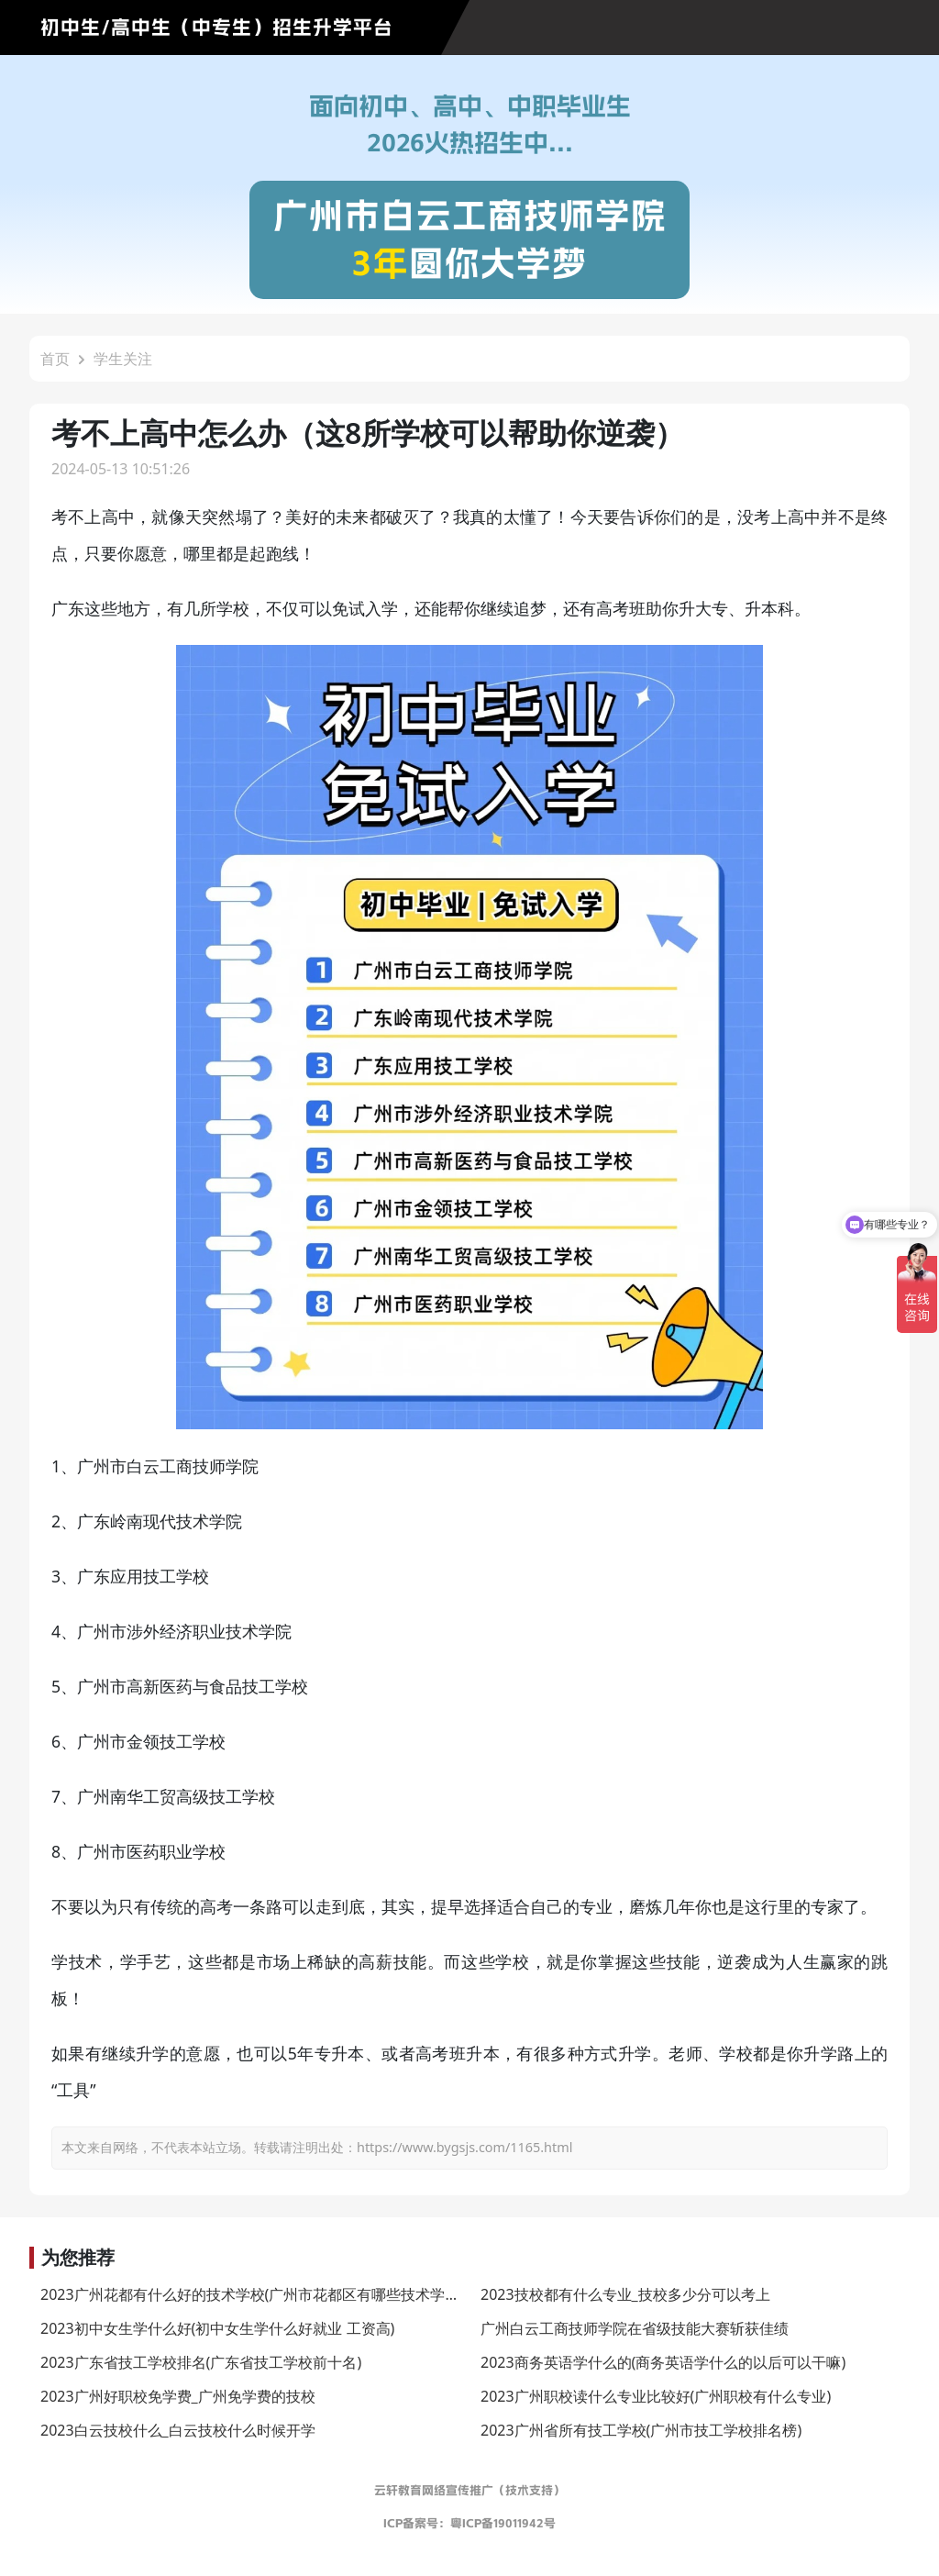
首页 (55, 359)
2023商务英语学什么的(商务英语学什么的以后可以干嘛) (663, 2362)
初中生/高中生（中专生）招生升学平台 (216, 27)
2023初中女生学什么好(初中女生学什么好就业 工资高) (217, 2328)
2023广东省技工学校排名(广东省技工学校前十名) (200, 2362)
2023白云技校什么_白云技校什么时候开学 (177, 2430)
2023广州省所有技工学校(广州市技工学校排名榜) (641, 2430)
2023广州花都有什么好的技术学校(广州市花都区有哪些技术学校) (252, 2294)
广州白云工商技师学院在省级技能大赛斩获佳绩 (635, 2328)
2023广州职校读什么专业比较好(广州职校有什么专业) (656, 2396)
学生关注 (123, 359)
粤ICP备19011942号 (503, 2523)
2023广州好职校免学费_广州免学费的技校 (177, 2396)
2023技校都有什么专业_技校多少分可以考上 (625, 2294)
